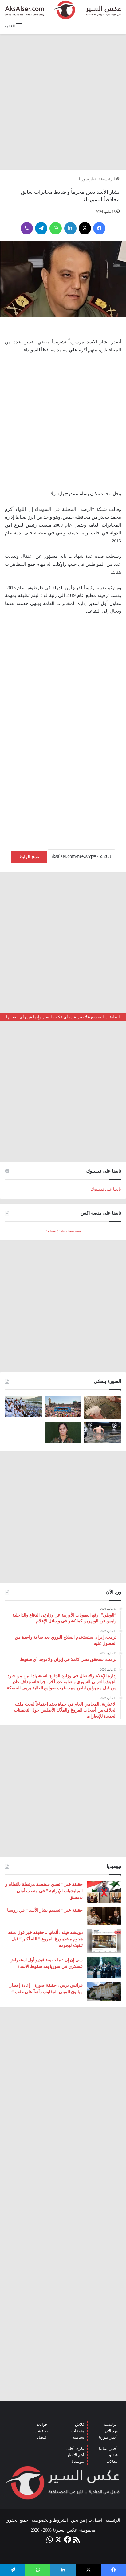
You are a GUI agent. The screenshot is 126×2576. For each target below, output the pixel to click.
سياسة (78, 2437)
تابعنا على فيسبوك (106, 1189)
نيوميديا (78, 2461)
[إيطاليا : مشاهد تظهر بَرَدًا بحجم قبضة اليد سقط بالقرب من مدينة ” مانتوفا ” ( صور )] (102, 1407)
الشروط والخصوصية (49, 2520)
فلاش (79, 2424)
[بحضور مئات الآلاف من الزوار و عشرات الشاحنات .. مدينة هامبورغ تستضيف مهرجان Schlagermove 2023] (63, 1406)
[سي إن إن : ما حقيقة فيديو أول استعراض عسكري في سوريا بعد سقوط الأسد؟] (104, 1967)
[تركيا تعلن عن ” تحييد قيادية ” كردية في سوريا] (63, 1432)
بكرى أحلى (75, 2448)
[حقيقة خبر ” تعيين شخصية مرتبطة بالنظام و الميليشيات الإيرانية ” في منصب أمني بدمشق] (104, 1892)
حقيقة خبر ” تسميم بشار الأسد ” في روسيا (45, 1910)
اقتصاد (42, 2437)
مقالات (112, 2461)
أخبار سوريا (108, 2437)
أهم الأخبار (75, 2455)
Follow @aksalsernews (63, 1231)
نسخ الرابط (29, 857)
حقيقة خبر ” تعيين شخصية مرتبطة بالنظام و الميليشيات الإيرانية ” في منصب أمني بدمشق (44, 1891)
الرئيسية (110, 179)
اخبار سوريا (88, 179)
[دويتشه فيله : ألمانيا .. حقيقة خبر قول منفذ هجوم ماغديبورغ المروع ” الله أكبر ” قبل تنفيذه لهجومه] (104, 1941)
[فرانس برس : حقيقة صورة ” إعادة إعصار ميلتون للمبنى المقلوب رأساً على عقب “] (104, 1991)
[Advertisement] (63, 101)
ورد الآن (111, 2431)
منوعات (77, 2431)
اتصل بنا (95, 2520)
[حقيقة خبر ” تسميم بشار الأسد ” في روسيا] (104, 1916)
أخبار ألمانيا (108, 2448)
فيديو (113, 2455)
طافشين (40, 2431)
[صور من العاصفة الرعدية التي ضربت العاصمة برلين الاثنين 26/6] (102, 1432)
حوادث (42, 2424)
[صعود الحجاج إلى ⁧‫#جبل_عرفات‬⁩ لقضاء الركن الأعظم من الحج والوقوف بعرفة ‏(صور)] (23, 1406)
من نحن (78, 2520)
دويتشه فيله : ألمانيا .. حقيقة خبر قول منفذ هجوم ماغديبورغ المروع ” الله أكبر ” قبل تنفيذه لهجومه (45, 1939)
